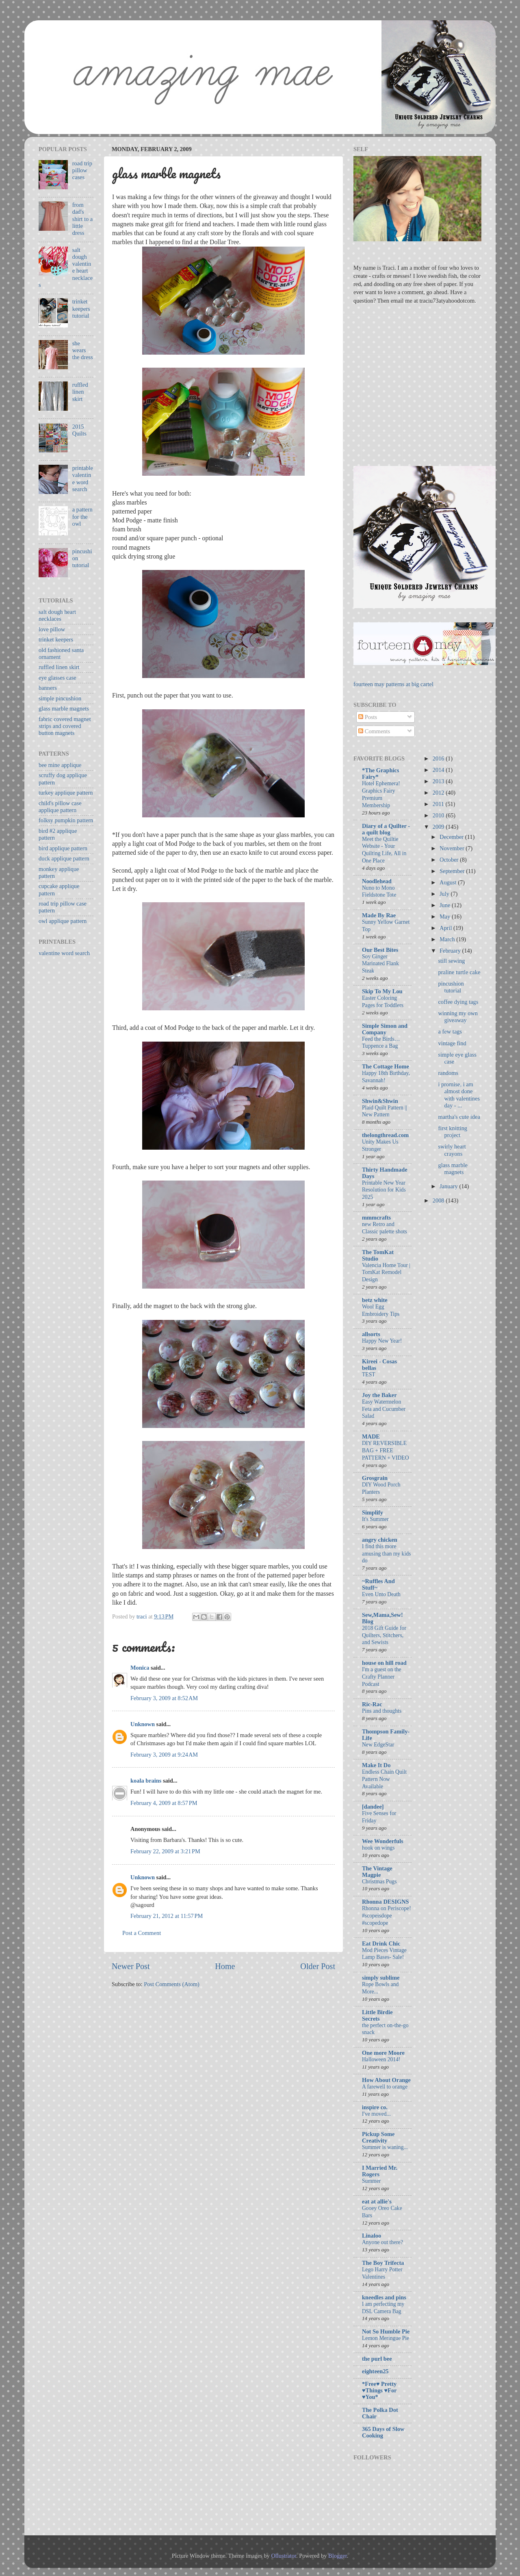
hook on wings (378, 1848)
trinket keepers (56, 639)
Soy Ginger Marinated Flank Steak (380, 963)
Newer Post (131, 1966)
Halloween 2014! (381, 2059)
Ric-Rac (372, 1704)
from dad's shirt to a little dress (82, 218)
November (453, 848)
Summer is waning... (385, 2147)
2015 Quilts (79, 430)
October (450, 859)
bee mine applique (60, 765)
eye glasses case (57, 677)
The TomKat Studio (378, 1255)
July (445, 893)
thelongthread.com (385, 1135)
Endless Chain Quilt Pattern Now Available (384, 1779)
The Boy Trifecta (383, 2263)
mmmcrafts (376, 1217)
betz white (375, 1300)
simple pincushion (60, 698)
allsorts (371, 1334)
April (446, 928)
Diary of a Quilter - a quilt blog (386, 829)
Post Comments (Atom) (171, 1984)
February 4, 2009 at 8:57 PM (163, 1803)
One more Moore (383, 2053)
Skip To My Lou (382, 991)
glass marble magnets (64, 708)
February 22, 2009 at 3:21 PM (165, 1851)
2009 (439, 826)
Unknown (142, 1724)
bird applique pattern (63, 848)
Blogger (337, 2555)
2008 (439, 1200)
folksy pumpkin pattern (66, 820)
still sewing (451, 961)
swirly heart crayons (452, 1150)
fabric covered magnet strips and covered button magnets (65, 726)
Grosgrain (375, 1478)
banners (48, 688)
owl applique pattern (63, 921)
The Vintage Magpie (377, 1871)
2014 (439, 770)
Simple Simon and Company (384, 1029)
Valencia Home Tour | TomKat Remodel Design (386, 1272)
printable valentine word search (82, 478)
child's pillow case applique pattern (60, 806)
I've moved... (376, 2114)
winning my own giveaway (458, 1016)
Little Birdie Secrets (377, 2015)
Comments (374, 731)
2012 (439, 792)
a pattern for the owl (82, 516)
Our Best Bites (380, 950)
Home (225, 1966)
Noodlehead (377, 881)
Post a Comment (141, 1933)
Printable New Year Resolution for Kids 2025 (384, 1190)
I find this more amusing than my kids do (386, 1553)
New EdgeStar (378, 1745)
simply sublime (380, 1977)
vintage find (452, 1043)
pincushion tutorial (451, 987)
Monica (139, 1667)
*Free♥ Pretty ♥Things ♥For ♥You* (379, 2390)
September (453, 871)
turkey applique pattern (66, 792)
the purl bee (377, 2358)
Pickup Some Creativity (378, 2137)
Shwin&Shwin (380, 1101)
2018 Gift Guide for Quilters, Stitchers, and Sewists (384, 1635)
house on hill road (384, 1663)
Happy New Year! (382, 1341)
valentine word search (64, 953)
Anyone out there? (382, 2242)
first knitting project (452, 1131)
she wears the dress (82, 350)
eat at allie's (377, 2201)
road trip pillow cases (82, 170)
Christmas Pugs (379, 1881)
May (446, 916)
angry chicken (379, 1539)
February (451, 950)
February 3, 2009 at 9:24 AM (164, 1754)
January (449, 1186)
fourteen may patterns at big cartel (393, 684)
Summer (371, 2181)
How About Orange (386, 2080)
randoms (448, 1073)
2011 (439, 804)
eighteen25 (375, 2371)
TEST (368, 1374)
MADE (371, 1436)
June (446, 905)
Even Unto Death (381, 1594)
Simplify (372, 1512)
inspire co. (375, 2107)
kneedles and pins (384, 2297)
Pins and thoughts (381, 1711)
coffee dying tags (458, 1002)
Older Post (317, 1966)
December (452, 837)
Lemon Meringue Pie (385, 2338)
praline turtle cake (459, 972)
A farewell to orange (384, 2087)
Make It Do (376, 1765)
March (448, 939)
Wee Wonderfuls (382, 1841)
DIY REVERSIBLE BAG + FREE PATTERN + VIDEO (385, 1450)
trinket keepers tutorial (81, 308)
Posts (367, 717)
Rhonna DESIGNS (385, 1901)
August (449, 882)
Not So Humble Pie (386, 2331)
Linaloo (371, 2235)
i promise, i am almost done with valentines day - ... (459, 1095)
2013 (439, 781)
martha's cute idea (459, 1117)
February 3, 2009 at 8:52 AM (164, 1698)
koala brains (145, 1780)
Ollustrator (283, 2555)
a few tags (450, 1031)
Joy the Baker (379, 1395)
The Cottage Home (385, 1066)
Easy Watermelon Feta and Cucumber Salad (383, 1409)
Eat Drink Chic (381, 1943)
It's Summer (375, 1519)
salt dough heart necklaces (57, 615)
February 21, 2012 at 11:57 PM (166, 1916)
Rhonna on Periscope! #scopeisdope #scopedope (386, 1915)
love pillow (52, 629)
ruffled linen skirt (80, 391)
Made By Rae (379, 915)
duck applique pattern (64, 858)
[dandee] (373, 1806)
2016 (439, 758)
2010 (439, 815)
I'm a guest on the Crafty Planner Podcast (381, 1676)
